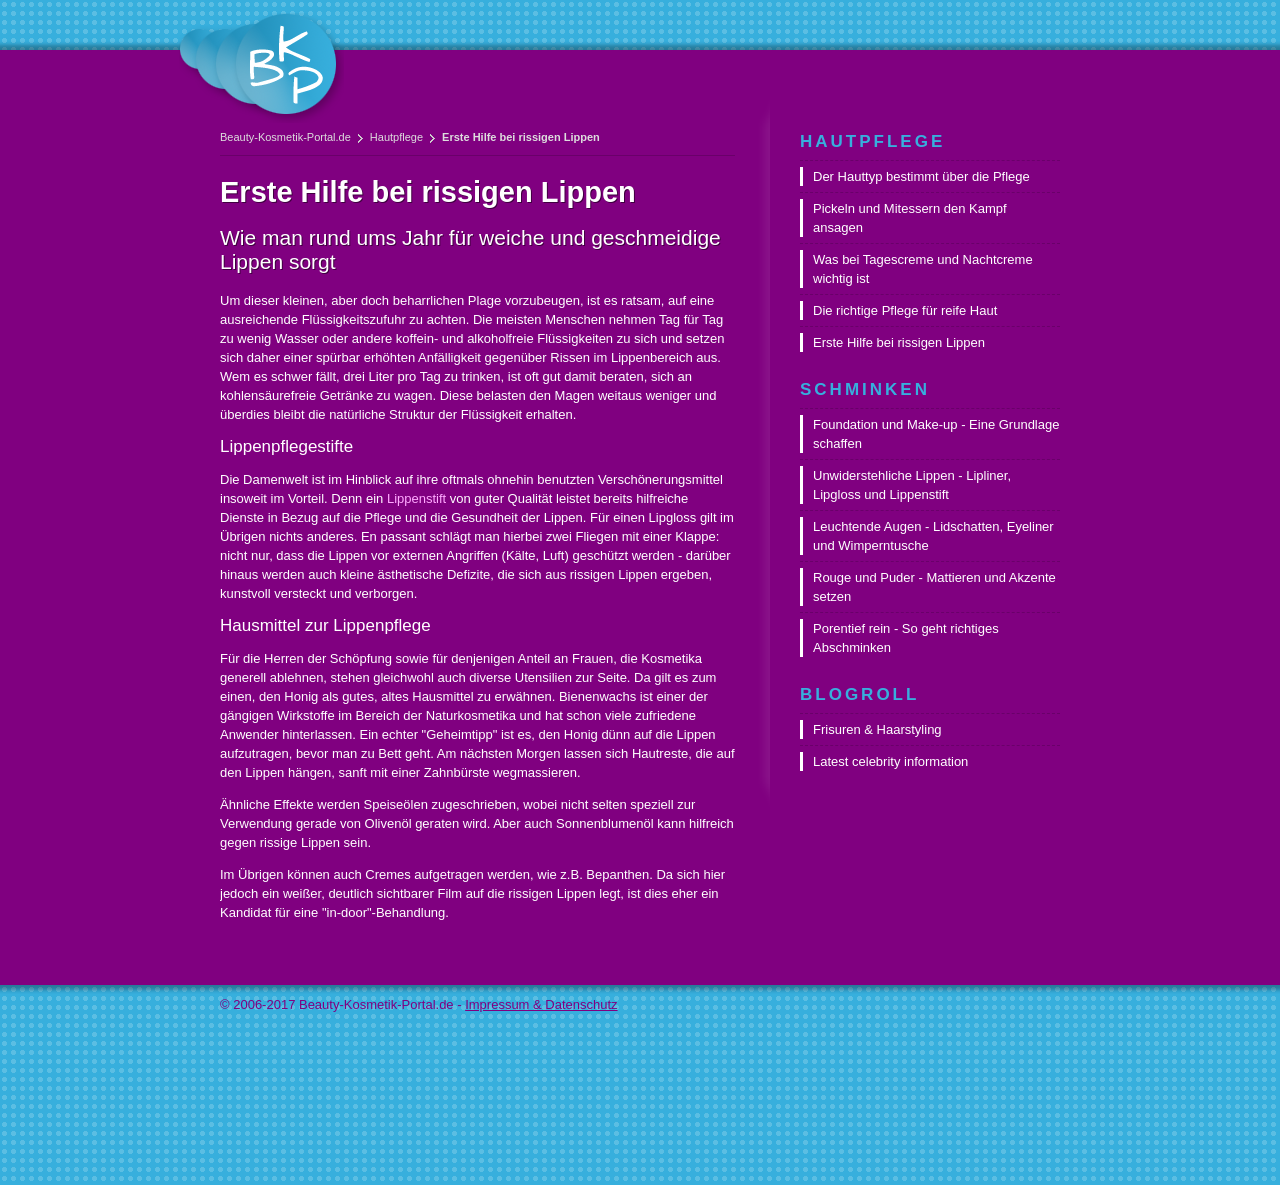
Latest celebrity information (890, 761)
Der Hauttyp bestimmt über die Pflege (921, 176)
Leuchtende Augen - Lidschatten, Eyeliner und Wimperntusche (933, 536)
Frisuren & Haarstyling (877, 729)
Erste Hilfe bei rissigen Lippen (899, 342)
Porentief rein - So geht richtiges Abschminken (906, 638)
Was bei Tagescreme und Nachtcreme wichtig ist (923, 269)
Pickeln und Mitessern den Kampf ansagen (910, 218)
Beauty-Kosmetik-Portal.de (285, 137)
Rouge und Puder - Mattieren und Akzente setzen (934, 587)
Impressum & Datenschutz (541, 1004)
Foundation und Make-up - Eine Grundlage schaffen (936, 434)
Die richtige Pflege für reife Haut (905, 310)
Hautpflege (396, 137)
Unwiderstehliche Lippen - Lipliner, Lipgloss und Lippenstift (912, 485)
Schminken (865, 389)
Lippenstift (416, 498)
